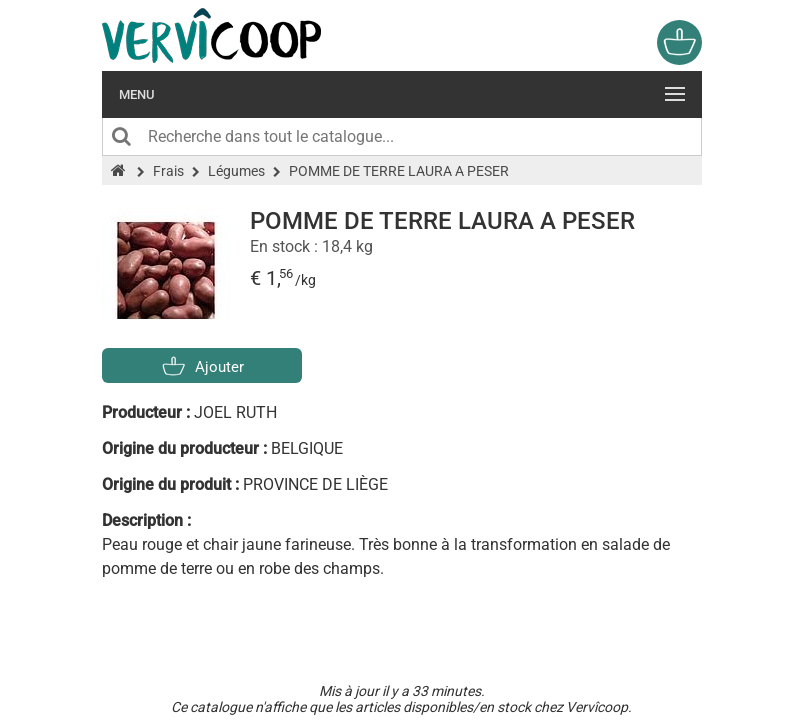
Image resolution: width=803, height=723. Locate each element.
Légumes (236, 171)
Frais (168, 171)
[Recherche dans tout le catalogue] (402, 137)
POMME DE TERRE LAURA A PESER (399, 171)
